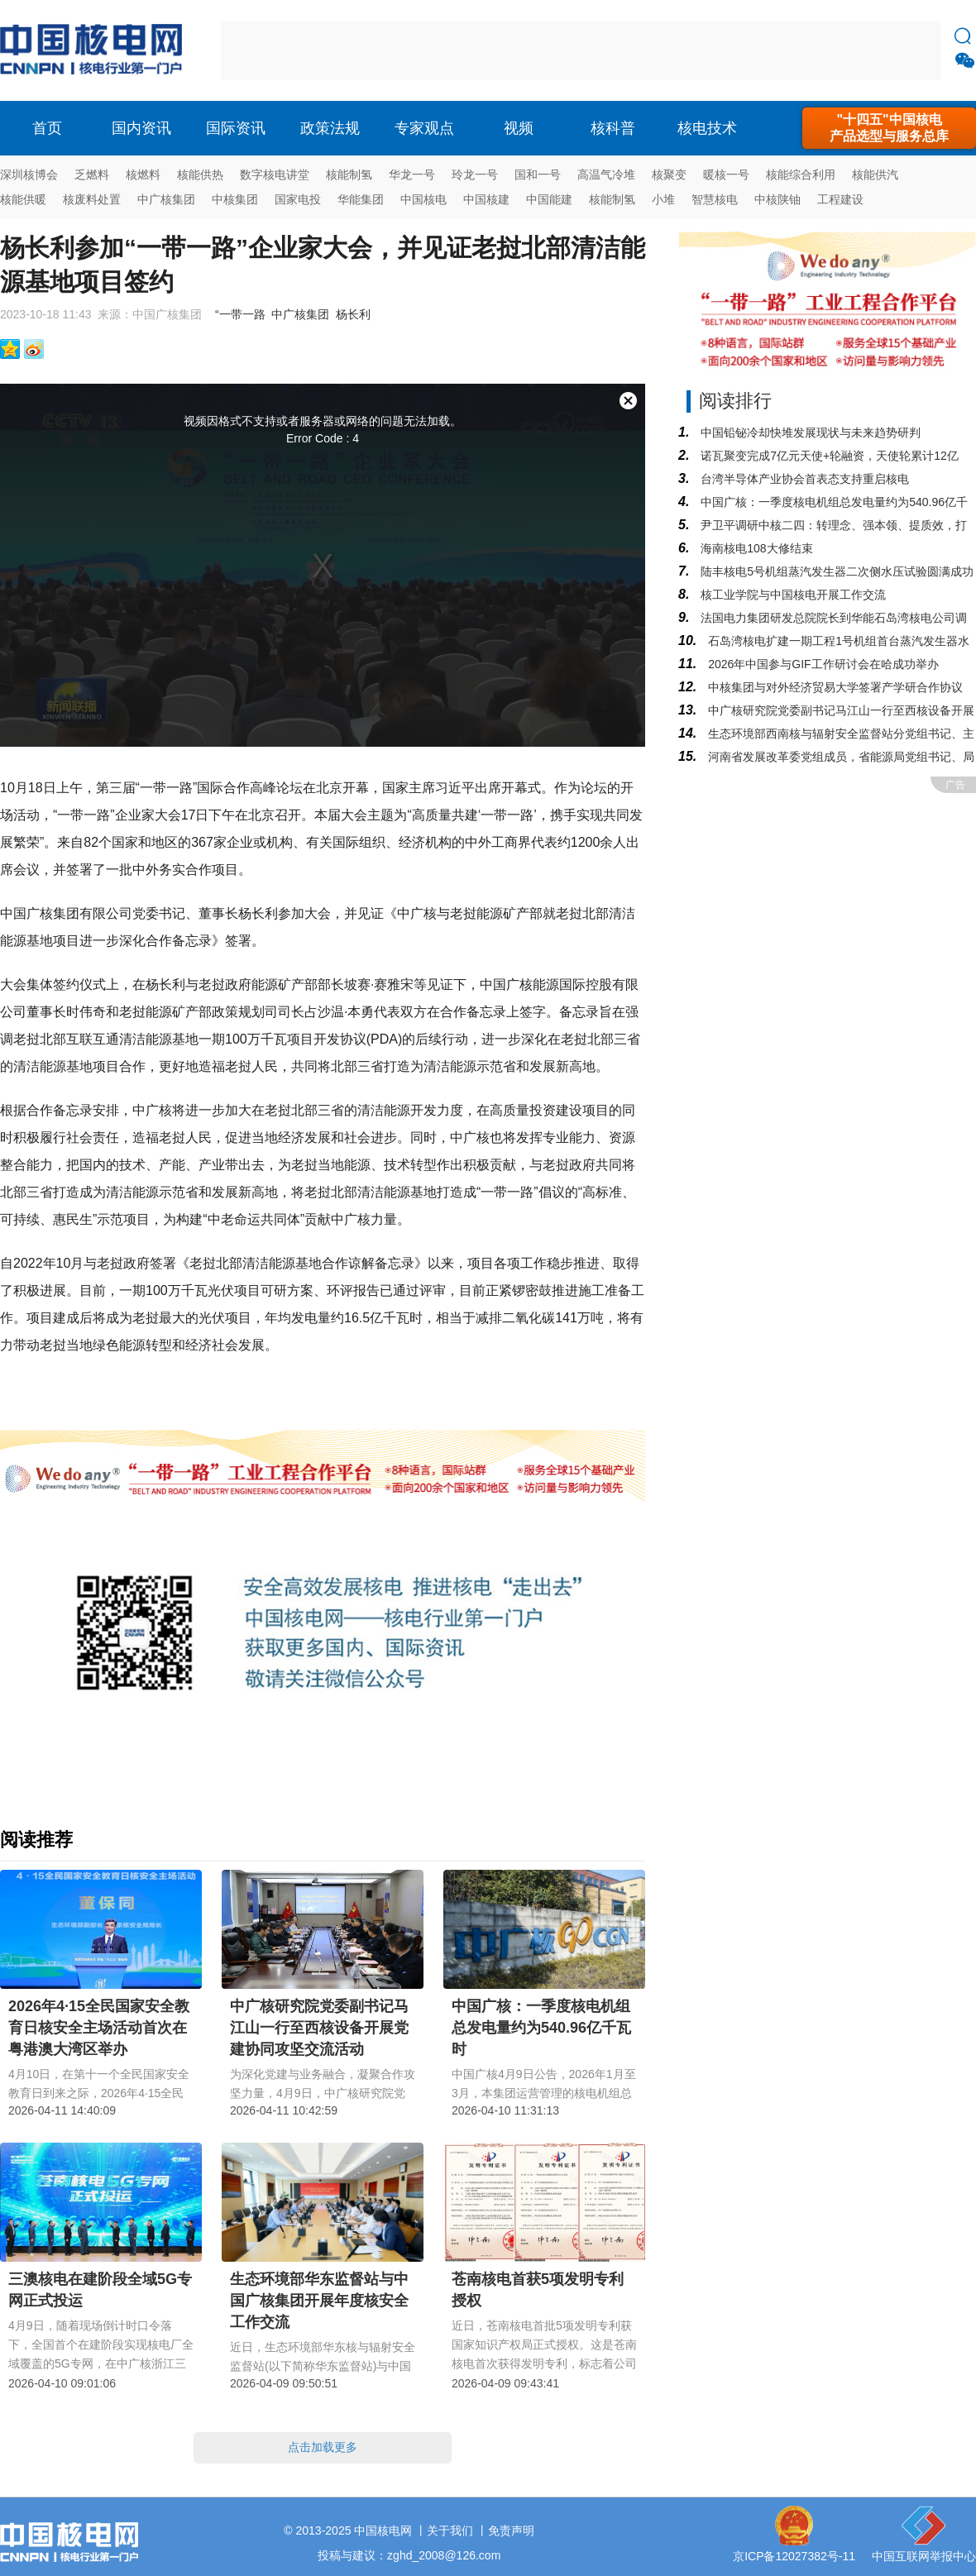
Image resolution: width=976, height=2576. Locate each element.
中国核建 (486, 199)
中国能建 (549, 199)
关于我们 (450, 2530)
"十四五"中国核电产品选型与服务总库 (889, 127)
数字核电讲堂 (274, 174)
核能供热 (200, 174)
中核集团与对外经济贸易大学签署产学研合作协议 (834, 687)
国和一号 (537, 174)
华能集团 (360, 199)
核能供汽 (875, 174)
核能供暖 (23, 199)
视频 (518, 128)
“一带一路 (240, 314)
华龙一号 (412, 174)
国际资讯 (236, 128)
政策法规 (330, 128)
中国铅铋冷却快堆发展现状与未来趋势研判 (809, 432)
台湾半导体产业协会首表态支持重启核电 (803, 478)
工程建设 (840, 199)
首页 (47, 128)
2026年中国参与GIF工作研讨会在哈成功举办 (821, 664)
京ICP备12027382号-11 (794, 2556)
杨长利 (353, 314)
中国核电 (423, 199)
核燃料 (143, 174)
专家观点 (424, 128)
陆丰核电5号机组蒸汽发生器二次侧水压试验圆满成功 (835, 571)
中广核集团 (166, 199)
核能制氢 (349, 174)
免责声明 (511, 2530)
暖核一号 (726, 174)
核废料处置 (92, 199)
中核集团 (235, 199)
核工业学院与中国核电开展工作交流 (791, 594)
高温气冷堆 (606, 174)
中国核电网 (383, 2530)
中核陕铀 (777, 199)
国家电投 (298, 199)
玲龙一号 (475, 174)
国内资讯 (141, 128)
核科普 (613, 128)
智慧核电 (714, 199)
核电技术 (707, 128)
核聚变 (669, 174)
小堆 (663, 199)
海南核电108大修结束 (754, 548)
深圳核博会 (29, 174)
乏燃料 (91, 174)
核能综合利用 (800, 174)
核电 (95, 50)
